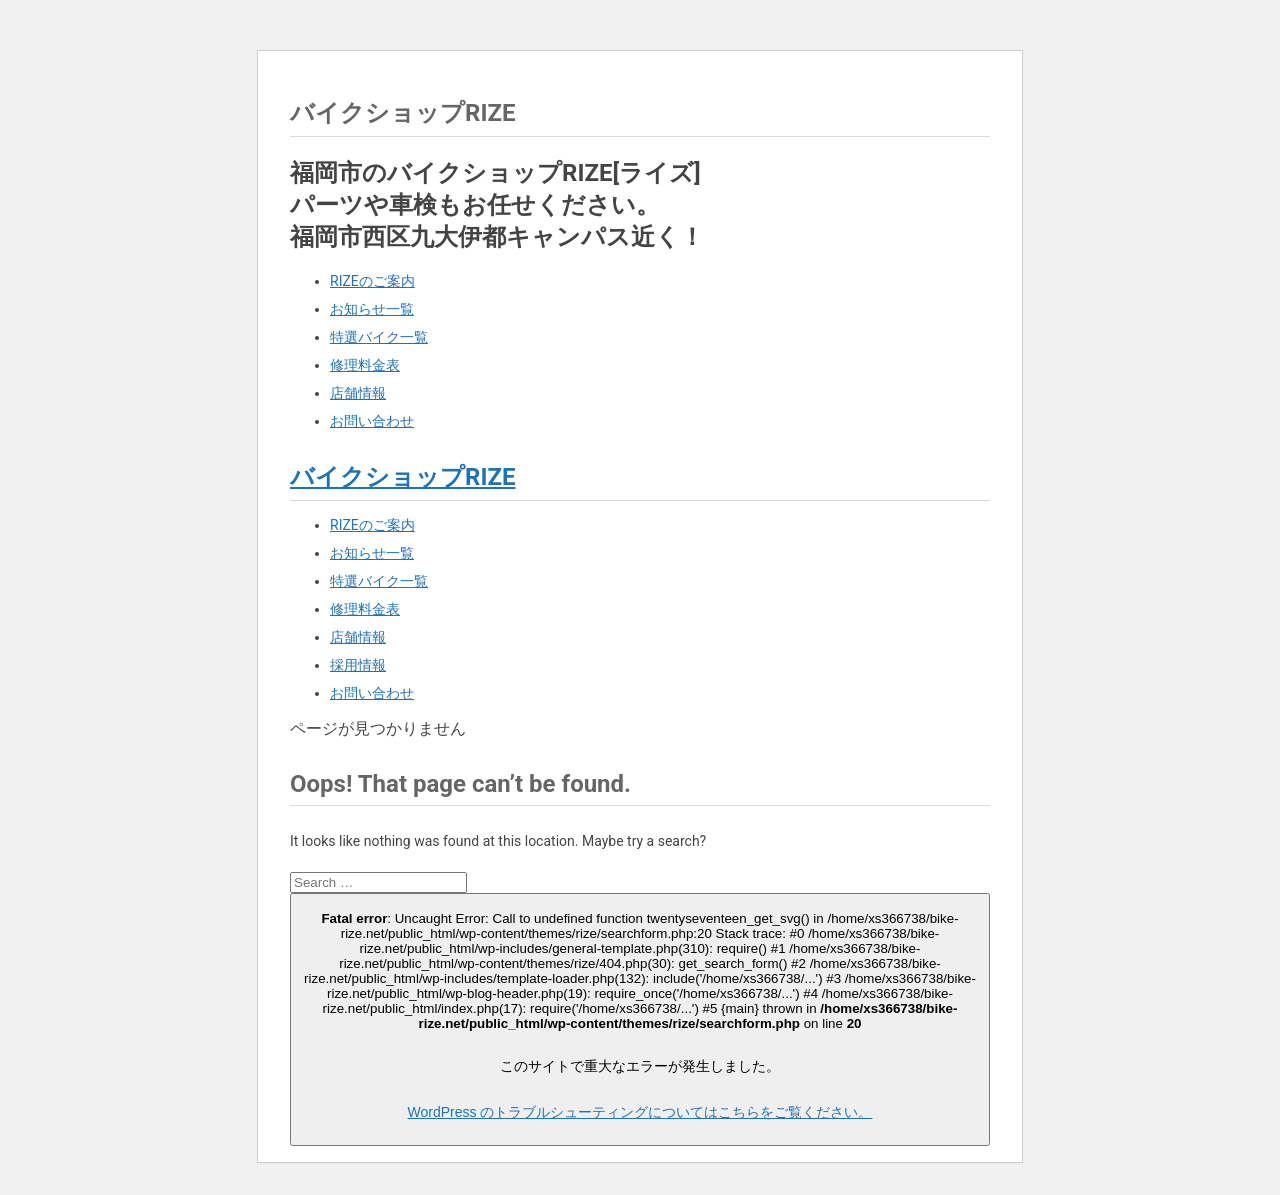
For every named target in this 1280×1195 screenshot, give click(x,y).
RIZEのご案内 (372, 281)
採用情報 (358, 665)
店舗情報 (358, 393)
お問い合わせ (372, 421)
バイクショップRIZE (402, 477)
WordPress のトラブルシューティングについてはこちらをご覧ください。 (640, 1112)
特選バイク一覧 (379, 337)
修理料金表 (365, 365)
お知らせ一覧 (372, 309)
